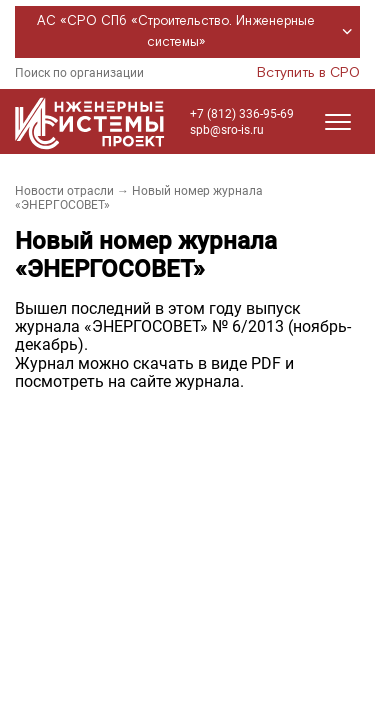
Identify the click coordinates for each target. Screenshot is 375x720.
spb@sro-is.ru (227, 130)
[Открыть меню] (338, 122)
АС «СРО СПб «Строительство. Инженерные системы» (197, 32)
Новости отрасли (64, 191)
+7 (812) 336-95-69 (242, 114)
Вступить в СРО (308, 73)
